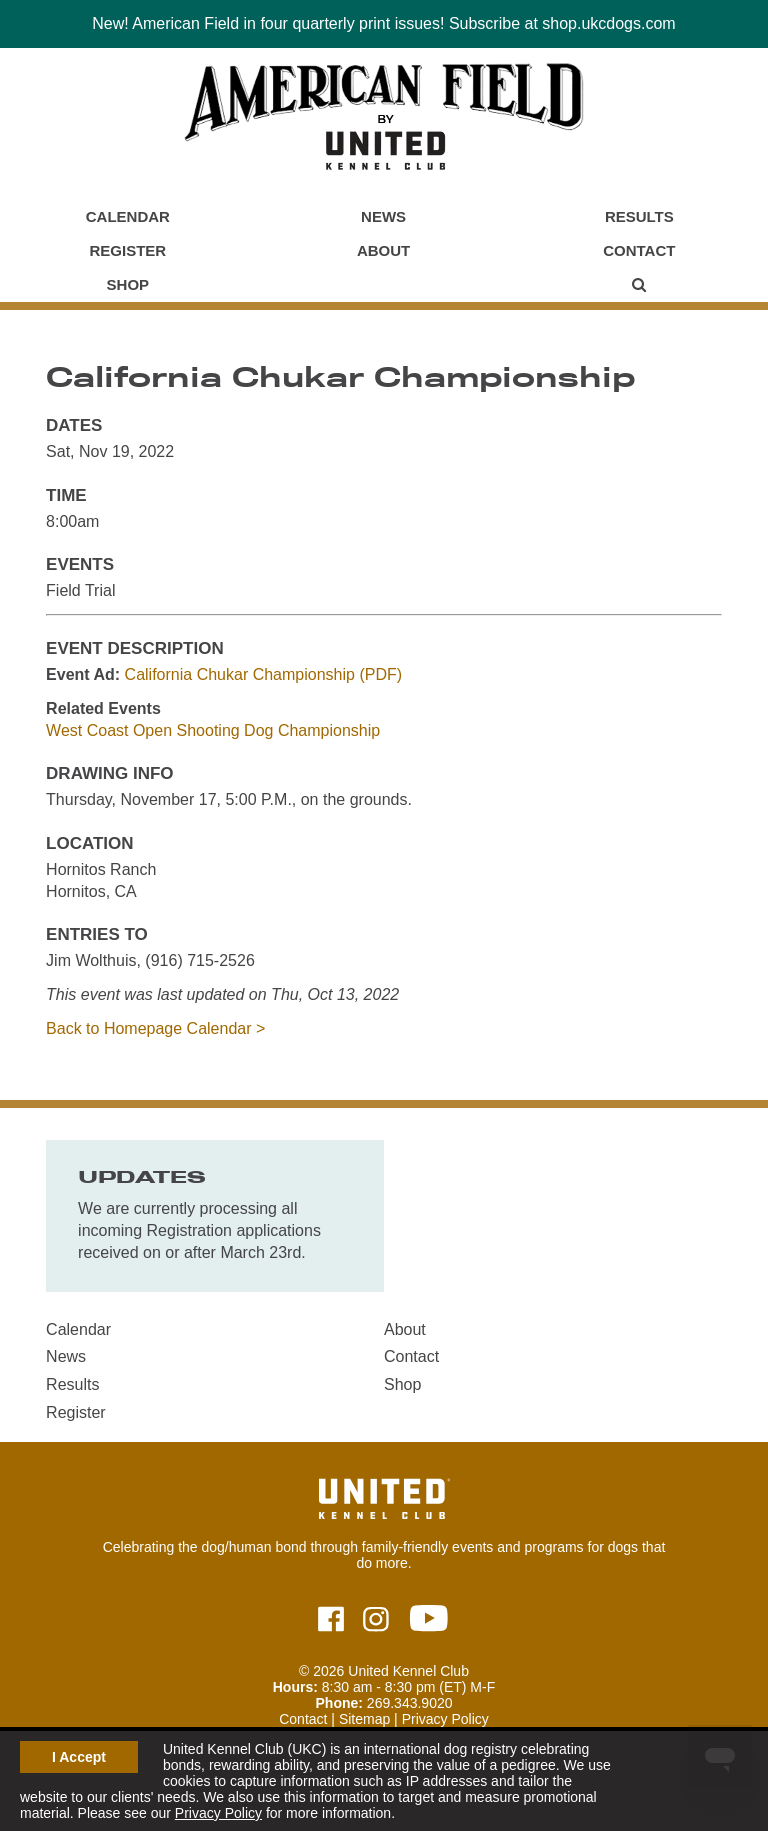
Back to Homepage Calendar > (155, 1028)
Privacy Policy (218, 1813)
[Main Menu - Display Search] (639, 285)
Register (128, 250)
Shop (128, 284)
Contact (639, 250)
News (383, 216)
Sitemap (364, 1719)
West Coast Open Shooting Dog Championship (213, 730)
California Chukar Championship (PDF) (263, 674)
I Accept (79, 1757)
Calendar (128, 216)
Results (639, 216)
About (383, 250)
